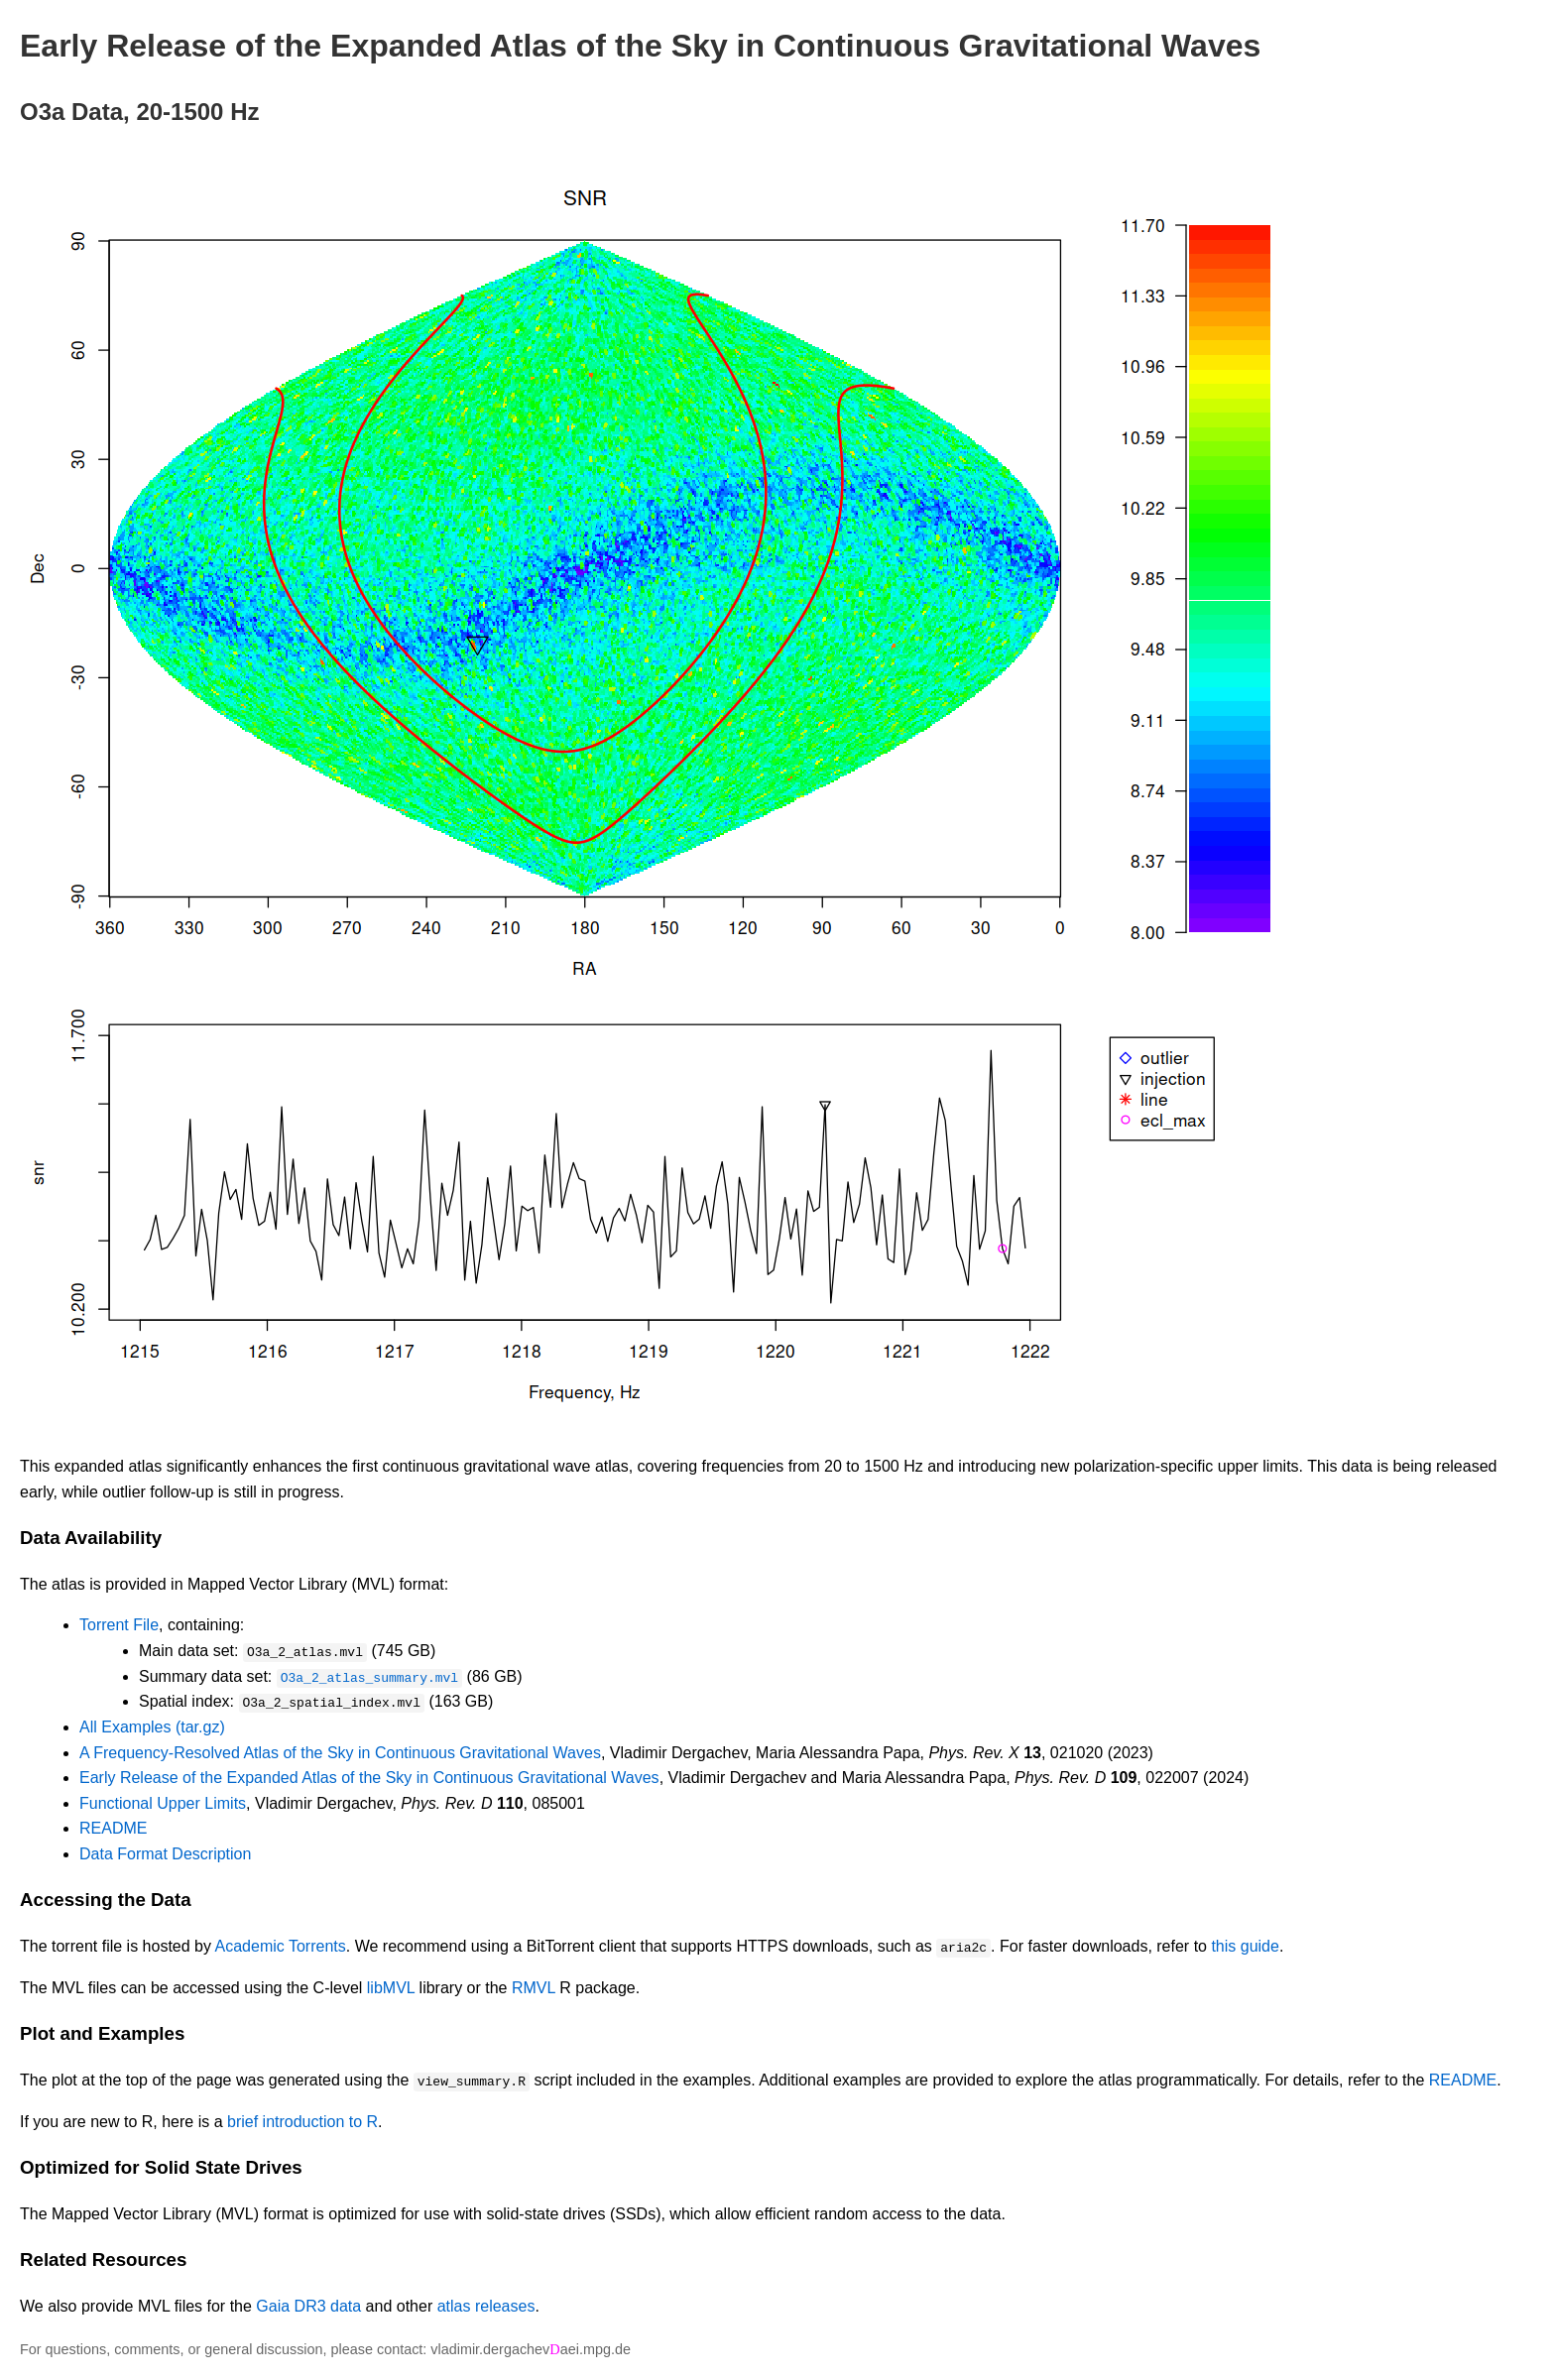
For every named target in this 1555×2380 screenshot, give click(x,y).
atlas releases (486, 2305)
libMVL (391, 1986)
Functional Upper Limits (162, 1802)
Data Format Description (165, 1852)
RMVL (533, 1986)
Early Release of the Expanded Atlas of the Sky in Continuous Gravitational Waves (369, 1777)
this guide (1245, 1945)
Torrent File (119, 1624)
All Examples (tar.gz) (152, 1726)
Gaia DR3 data (308, 2305)
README (113, 1828)
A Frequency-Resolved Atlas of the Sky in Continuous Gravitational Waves (340, 1751)
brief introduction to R (302, 2120)
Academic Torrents (280, 1945)
